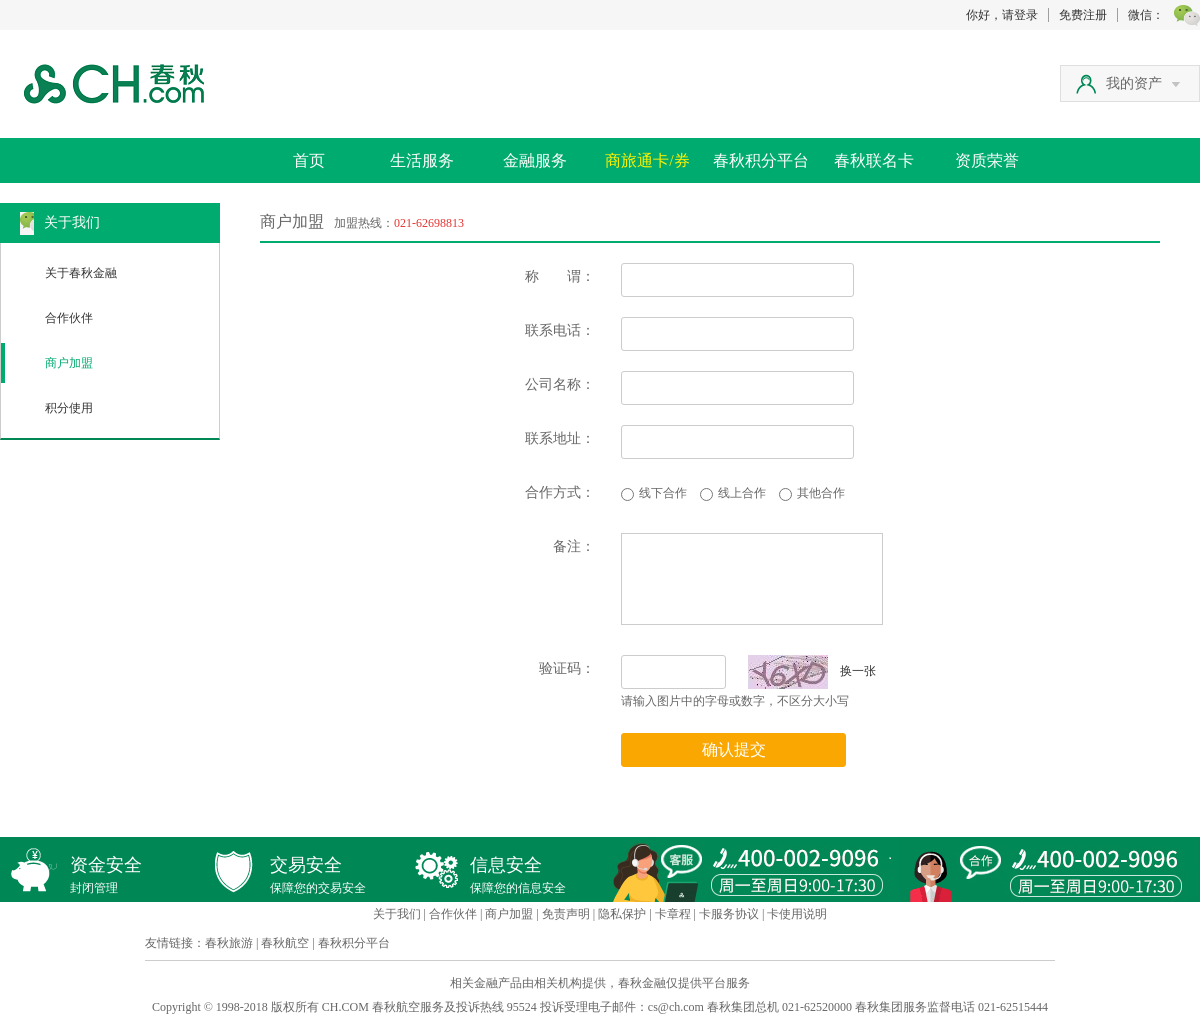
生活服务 (422, 160)
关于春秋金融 (81, 273)
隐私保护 (622, 914)
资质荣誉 (987, 160)
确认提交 (734, 749)
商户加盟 (69, 363)
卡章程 (673, 914)
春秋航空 (285, 943)
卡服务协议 (729, 914)
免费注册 (1083, 15)
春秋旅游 (229, 943)
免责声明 (566, 914)
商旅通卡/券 (647, 160)
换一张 (812, 671)
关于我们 (397, 914)
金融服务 (535, 160)
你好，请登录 (1002, 15)
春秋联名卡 (874, 160)
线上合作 (742, 493)
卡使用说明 (797, 914)
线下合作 (663, 493)
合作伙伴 (69, 318)
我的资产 (1143, 83)
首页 (309, 160)
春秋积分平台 (761, 160)
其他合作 (821, 493)
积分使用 (69, 408)
